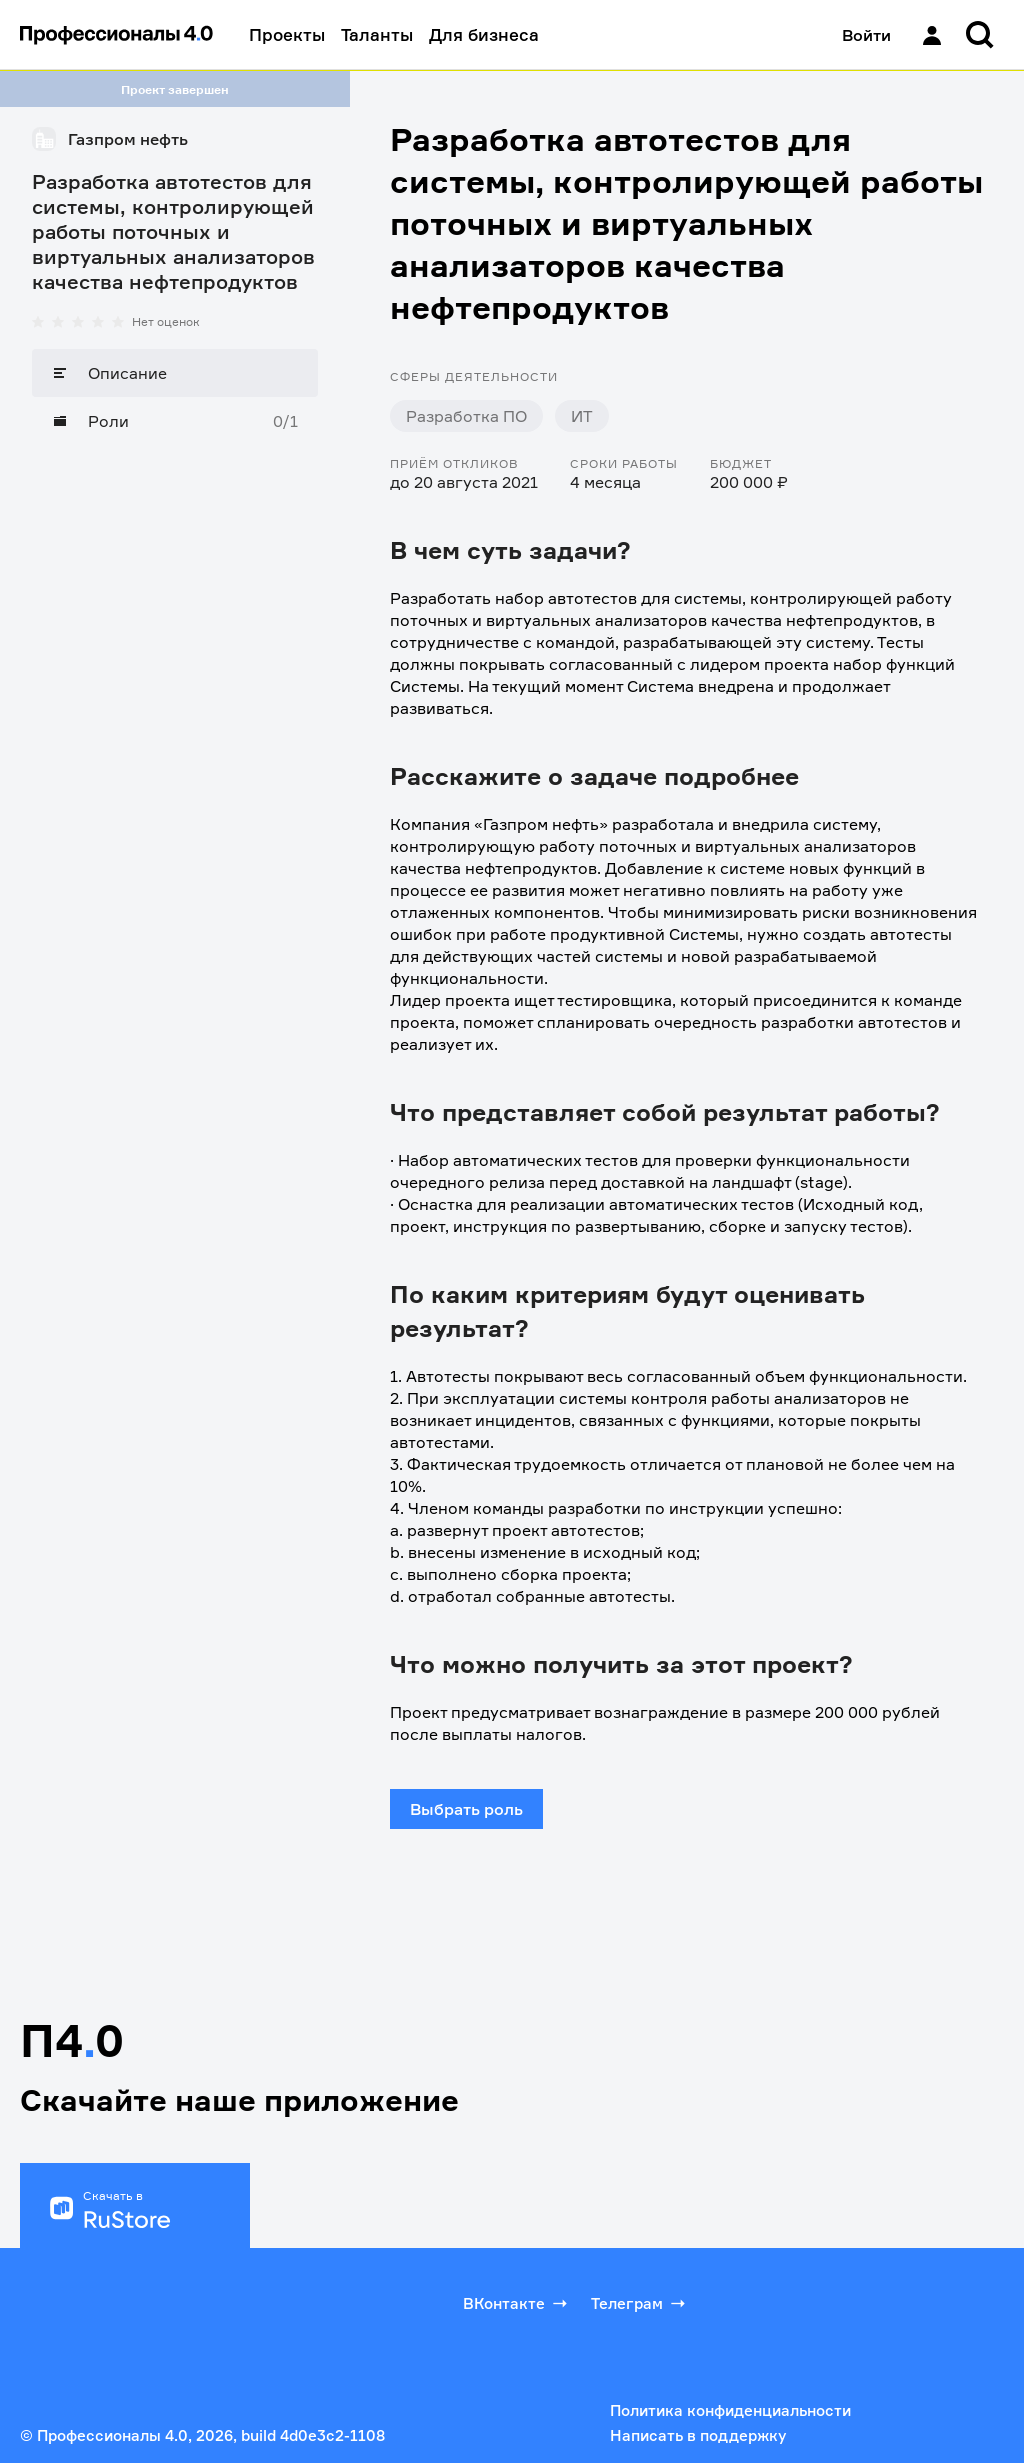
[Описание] (175, 373)
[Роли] (175, 421)
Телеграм (640, 2303)
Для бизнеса (484, 34)
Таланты (377, 34)
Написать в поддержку (698, 2435)
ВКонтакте (517, 2303)
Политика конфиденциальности (730, 2410)
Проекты (287, 34)
